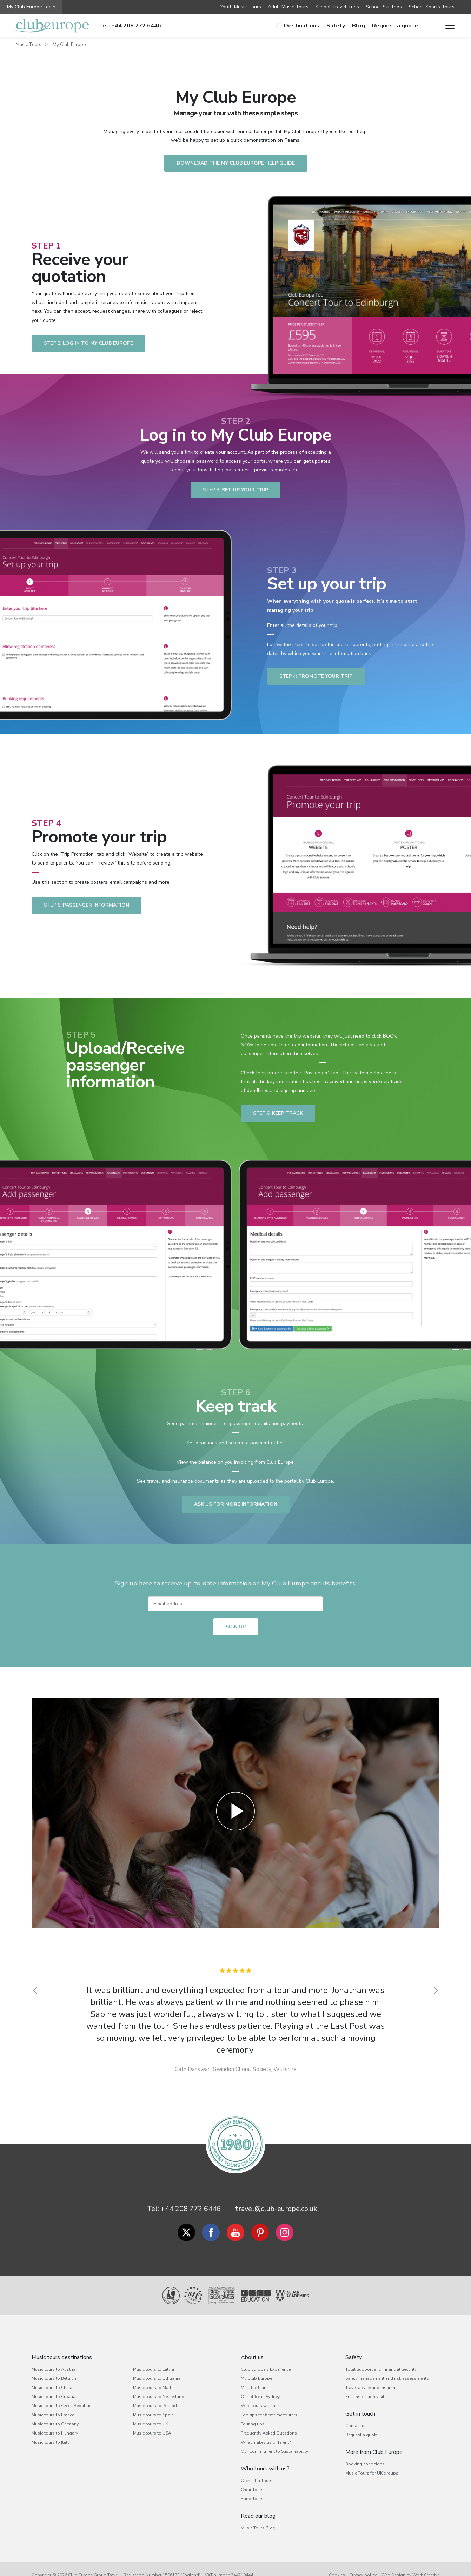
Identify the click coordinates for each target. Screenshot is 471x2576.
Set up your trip (235, 489)
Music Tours (28, 44)
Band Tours (252, 2499)
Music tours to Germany (55, 2424)
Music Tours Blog (258, 2528)
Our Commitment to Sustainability (274, 2451)
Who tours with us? (260, 2406)
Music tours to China (52, 2387)
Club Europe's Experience (266, 2369)
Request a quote (395, 25)
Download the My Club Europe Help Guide (236, 163)
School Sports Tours (432, 7)
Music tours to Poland (155, 2406)
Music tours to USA (152, 2433)
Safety (335, 25)
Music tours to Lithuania (156, 2378)
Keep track (278, 1113)
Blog (358, 25)
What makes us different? (266, 2442)
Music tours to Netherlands (160, 2396)
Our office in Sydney (260, 2396)
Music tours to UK (150, 2424)
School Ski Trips (384, 7)
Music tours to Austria (53, 2369)
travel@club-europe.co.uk (276, 2208)
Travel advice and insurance (372, 2387)
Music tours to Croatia (53, 2396)
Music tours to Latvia (153, 2369)
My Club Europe (69, 44)
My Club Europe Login (31, 7)
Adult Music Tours (288, 7)
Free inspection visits (366, 2396)
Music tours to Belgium (55, 2378)
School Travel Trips (337, 7)
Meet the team (254, 2387)
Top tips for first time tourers (269, 2415)
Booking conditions (365, 2464)
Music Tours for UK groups (371, 2473)
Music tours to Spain (153, 2415)
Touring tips (253, 2424)
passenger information (86, 905)
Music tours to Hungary (55, 2433)
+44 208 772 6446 (191, 2208)
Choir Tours (252, 2489)
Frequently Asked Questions (269, 2433)
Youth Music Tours (240, 7)
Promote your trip (315, 676)
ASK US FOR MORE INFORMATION (235, 1504)
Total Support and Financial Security (381, 2369)
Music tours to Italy (50, 2442)
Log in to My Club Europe (88, 343)
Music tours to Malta (153, 2387)
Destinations (297, 25)
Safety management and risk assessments (387, 2378)
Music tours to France (53, 2415)
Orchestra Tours (256, 2480)
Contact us (356, 2426)
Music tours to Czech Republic (61, 2406)
